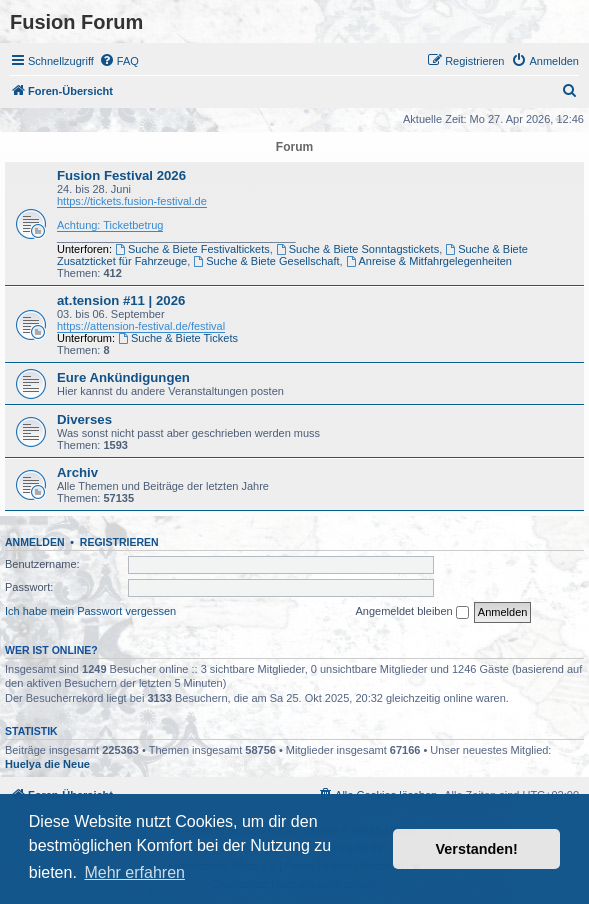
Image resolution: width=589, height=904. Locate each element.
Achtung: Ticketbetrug (110, 225)
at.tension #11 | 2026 (121, 300)
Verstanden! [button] (477, 849)
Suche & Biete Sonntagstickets (357, 249)
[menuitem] (119, 61)
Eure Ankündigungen (123, 377)
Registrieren (119, 542)
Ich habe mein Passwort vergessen (90, 611)
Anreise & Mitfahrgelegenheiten (429, 261)
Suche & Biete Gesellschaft (266, 261)
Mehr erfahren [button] (134, 872)
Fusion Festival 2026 (121, 175)
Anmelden (35, 542)
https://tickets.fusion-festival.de (132, 201)
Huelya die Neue (47, 764)
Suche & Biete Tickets (178, 338)
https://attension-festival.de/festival (141, 326)
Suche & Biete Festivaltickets (192, 249)
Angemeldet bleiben (411, 612)
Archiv (77, 472)
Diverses (84, 419)
